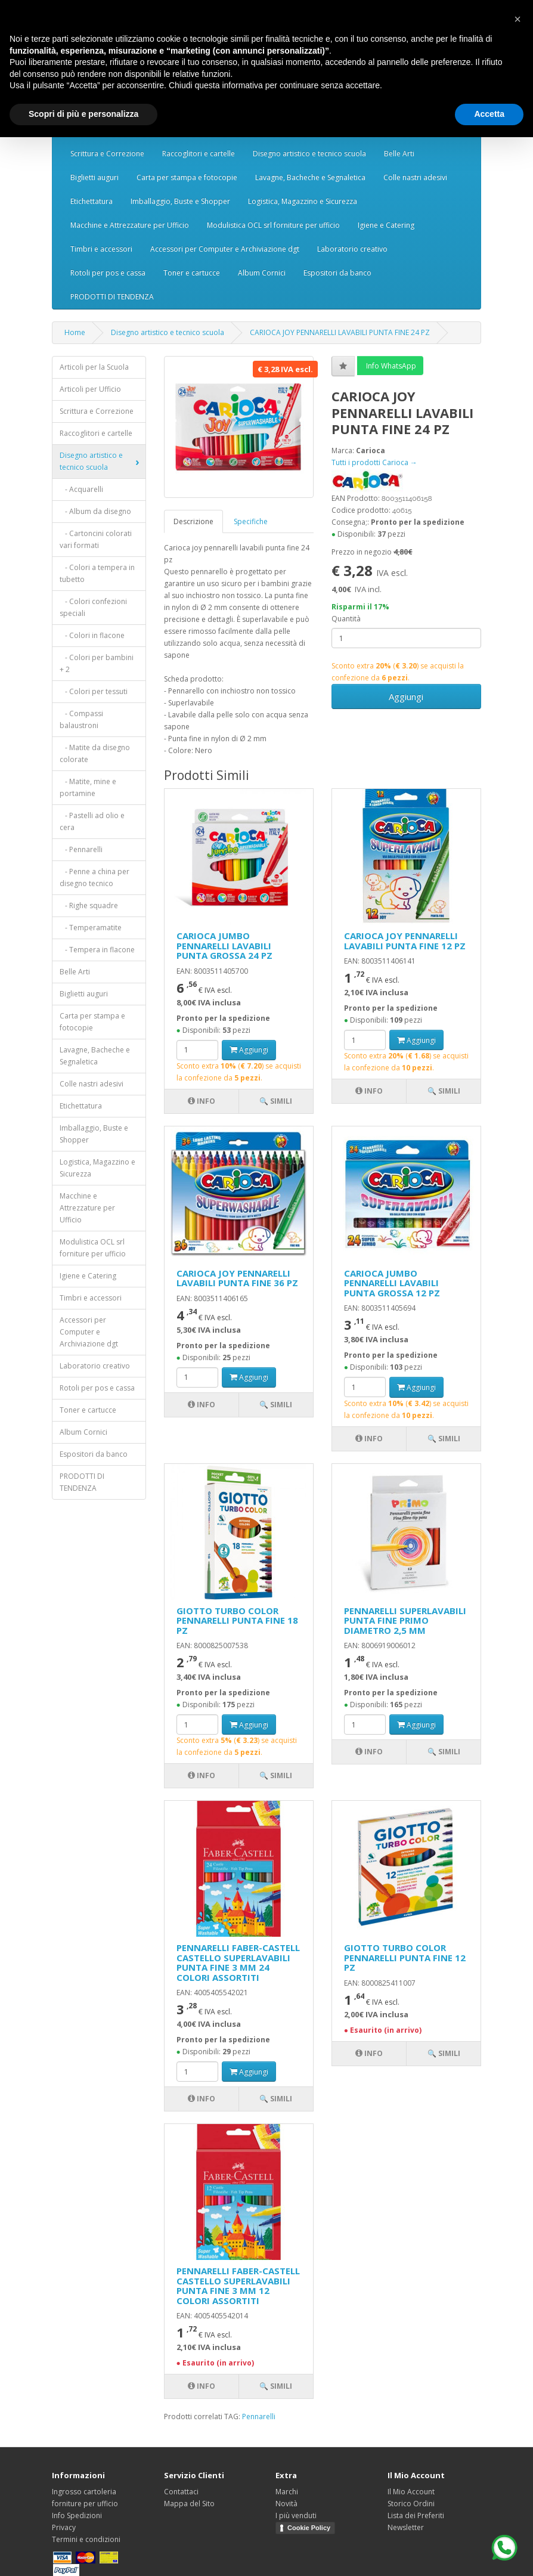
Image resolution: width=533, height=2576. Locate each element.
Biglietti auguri (94, 177)
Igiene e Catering (386, 225)
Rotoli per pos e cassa (107, 273)
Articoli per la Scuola (94, 367)
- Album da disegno (95, 511)
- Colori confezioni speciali (93, 607)
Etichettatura (91, 201)
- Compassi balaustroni (81, 719)
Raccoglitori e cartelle (198, 153)
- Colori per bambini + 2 (97, 663)
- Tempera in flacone (97, 950)
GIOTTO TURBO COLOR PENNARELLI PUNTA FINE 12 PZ (405, 1957)
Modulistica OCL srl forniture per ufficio (273, 225)
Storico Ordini (411, 2503)
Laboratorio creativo (352, 249)
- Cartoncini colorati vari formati (96, 539)
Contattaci (181, 2492)
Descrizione (193, 521)
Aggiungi (406, 696)
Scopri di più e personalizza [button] (83, 114)
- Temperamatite (91, 927)
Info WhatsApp (390, 366)
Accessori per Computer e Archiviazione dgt (224, 249)
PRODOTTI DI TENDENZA (112, 297)
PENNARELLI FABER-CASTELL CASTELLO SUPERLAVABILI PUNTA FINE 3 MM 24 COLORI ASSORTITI (238, 1962)
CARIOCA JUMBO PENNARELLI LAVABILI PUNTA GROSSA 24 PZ (224, 945)
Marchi (286, 2492)
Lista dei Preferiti (416, 2515)
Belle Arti (399, 153)
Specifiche (251, 521)
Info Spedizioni (77, 2515)
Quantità (346, 619)
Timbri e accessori (101, 249)
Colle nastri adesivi (415, 177)
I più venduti (296, 2515)
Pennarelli (258, 2416)
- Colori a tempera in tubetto (97, 573)
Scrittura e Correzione (107, 153)
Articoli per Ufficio (90, 389)
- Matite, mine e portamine (88, 787)
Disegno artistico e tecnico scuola (309, 153)
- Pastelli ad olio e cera (92, 821)
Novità (286, 2503)
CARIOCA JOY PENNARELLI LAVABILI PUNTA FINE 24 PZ (340, 332)
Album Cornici (262, 273)
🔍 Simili (275, 1101)
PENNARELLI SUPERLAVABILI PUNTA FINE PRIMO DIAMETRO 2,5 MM (405, 1620)
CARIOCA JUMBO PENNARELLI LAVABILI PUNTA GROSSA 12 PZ (392, 1283)
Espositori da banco (337, 273)
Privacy (64, 2527)
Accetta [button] (489, 114)
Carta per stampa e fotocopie (187, 177)
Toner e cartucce (191, 273)
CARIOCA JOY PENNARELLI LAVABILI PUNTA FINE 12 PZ (405, 941)
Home (74, 332)
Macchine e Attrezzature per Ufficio (129, 225)
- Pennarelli (81, 849)
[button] (517, 19)
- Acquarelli (81, 489)
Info (201, 1101)
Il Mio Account (411, 2492)
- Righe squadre (89, 905)
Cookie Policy (308, 2527)
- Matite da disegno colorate (95, 753)
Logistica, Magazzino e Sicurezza (302, 201)
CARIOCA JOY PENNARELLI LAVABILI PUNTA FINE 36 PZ (237, 1278)
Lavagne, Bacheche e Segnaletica (310, 177)
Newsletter (406, 2527)
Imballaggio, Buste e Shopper (180, 201)
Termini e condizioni (86, 2539)
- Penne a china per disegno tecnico (94, 877)
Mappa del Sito (189, 2503)
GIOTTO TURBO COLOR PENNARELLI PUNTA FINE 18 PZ (237, 1620)
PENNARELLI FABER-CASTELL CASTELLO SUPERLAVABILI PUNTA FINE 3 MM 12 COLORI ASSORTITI (238, 2285)
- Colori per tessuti (94, 691)
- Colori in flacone (92, 635)
